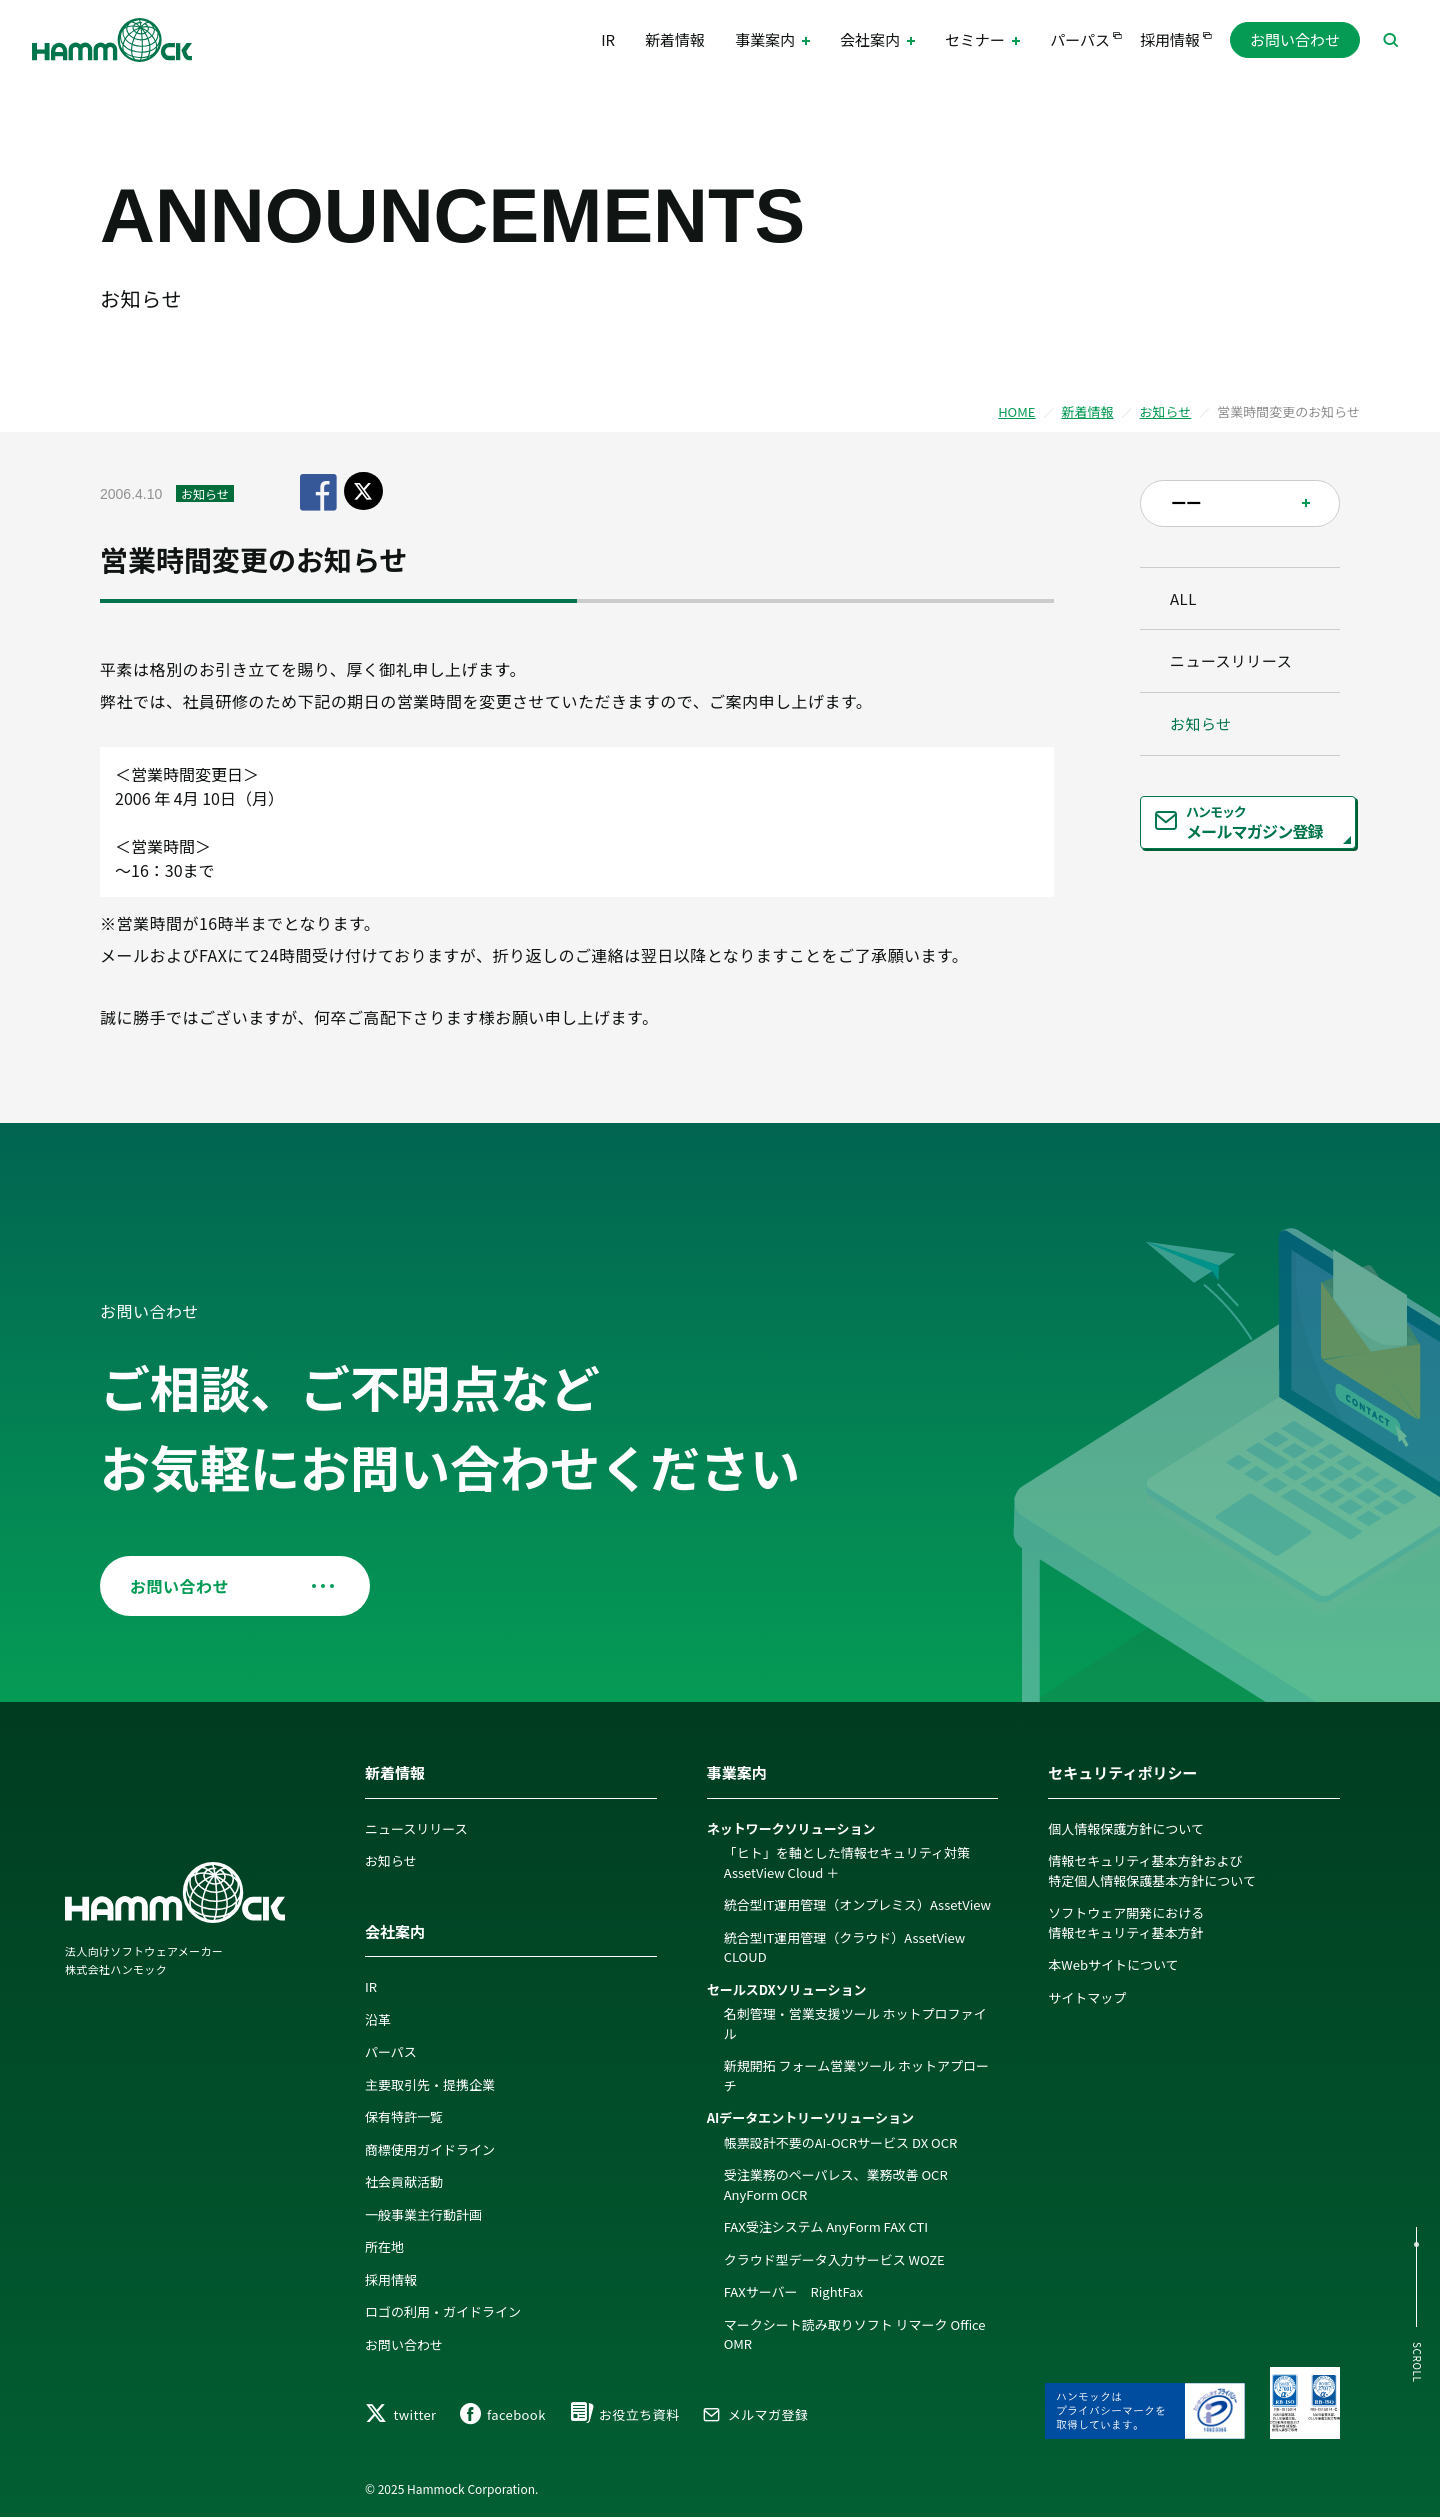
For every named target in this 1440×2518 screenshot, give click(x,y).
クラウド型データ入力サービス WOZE (834, 2259)
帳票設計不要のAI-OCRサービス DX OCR (841, 2142)
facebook (503, 2414)
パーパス (1080, 39)
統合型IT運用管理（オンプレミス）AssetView (857, 1904)
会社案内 (395, 1931)
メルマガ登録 (755, 2414)
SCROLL (1417, 2362)
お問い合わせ (1295, 39)
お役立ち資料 (624, 2414)
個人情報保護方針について (1126, 1828)
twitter (401, 2414)
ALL (1183, 598)
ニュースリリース (1231, 660)
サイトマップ (1087, 1997)
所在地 (384, 2246)
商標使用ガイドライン (430, 2149)
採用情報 (1170, 39)
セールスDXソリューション (787, 1989)
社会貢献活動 (404, 2181)
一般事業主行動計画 (423, 2214)
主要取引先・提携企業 (430, 2084)
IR (608, 39)
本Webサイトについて (1113, 1964)
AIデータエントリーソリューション (810, 2117)
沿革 (378, 2019)
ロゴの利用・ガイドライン (443, 2311)
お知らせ (1166, 411)
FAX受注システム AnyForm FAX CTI (826, 2226)
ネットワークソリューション (791, 1828)
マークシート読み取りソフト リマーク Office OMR (855, 2334)
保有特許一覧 (404, 2116)
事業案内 (737, 1772)
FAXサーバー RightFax (793, 2291)
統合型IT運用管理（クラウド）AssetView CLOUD (845, 1947)
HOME (1016, 411)
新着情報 (675, 39)
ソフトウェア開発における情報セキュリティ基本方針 (1126, 1922)
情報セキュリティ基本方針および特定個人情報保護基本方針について (1152, 1870)
